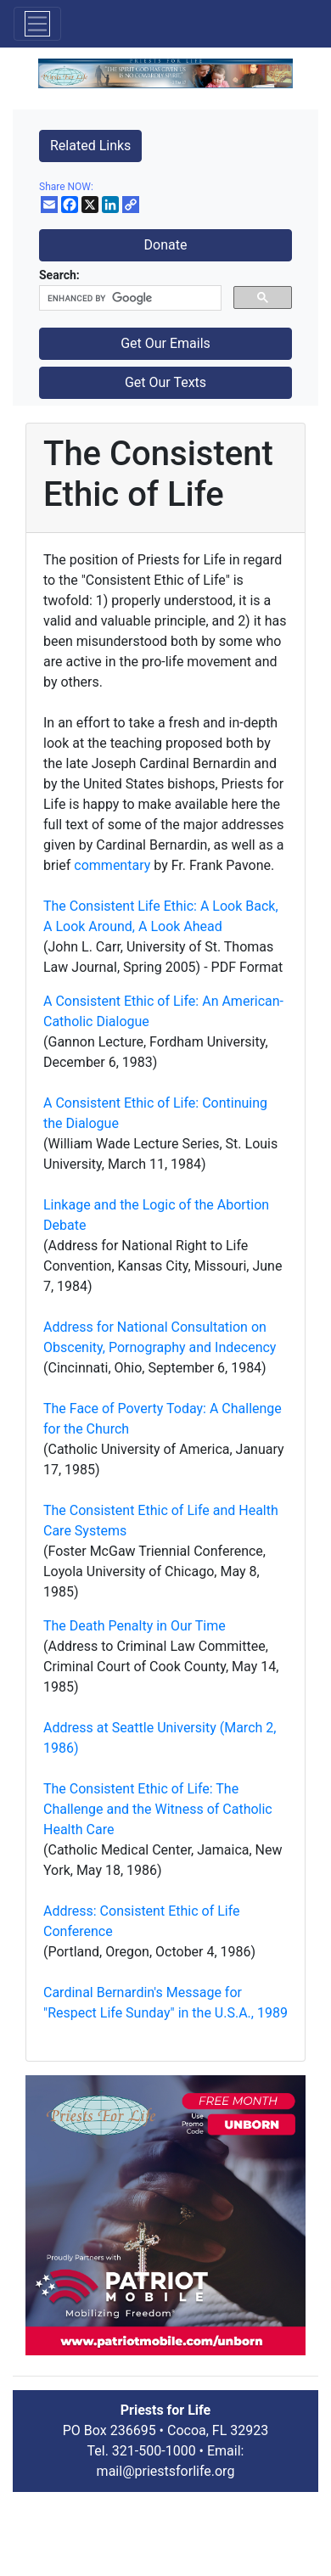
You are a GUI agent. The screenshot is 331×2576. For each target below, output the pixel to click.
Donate (166, 245)
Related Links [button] (90, 145)
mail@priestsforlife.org (166, 2471)
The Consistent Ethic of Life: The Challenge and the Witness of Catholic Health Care (157, 1809)
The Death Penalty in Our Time (134, 1626)
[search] (129, 298)
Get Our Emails (165, 343)
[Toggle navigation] (37, 24)
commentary (112, 865)
